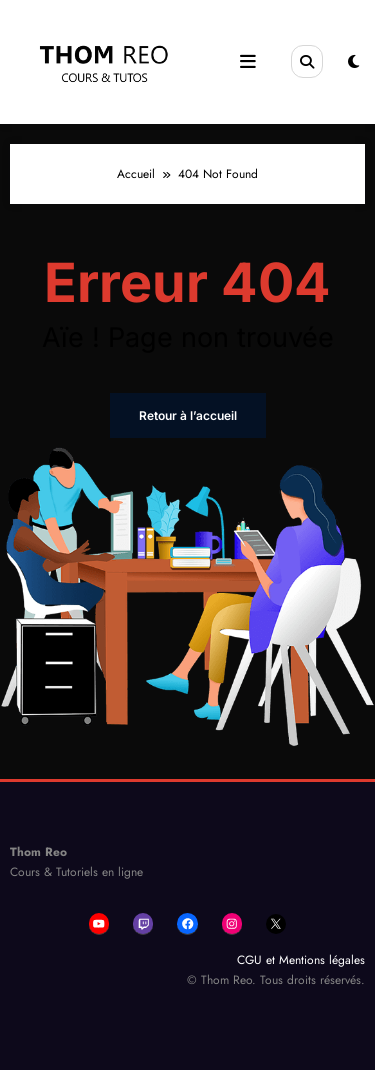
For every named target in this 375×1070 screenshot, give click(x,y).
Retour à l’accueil (188, 415)
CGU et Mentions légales (301, 960)
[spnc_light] (353, 62)
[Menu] (247, 62)
